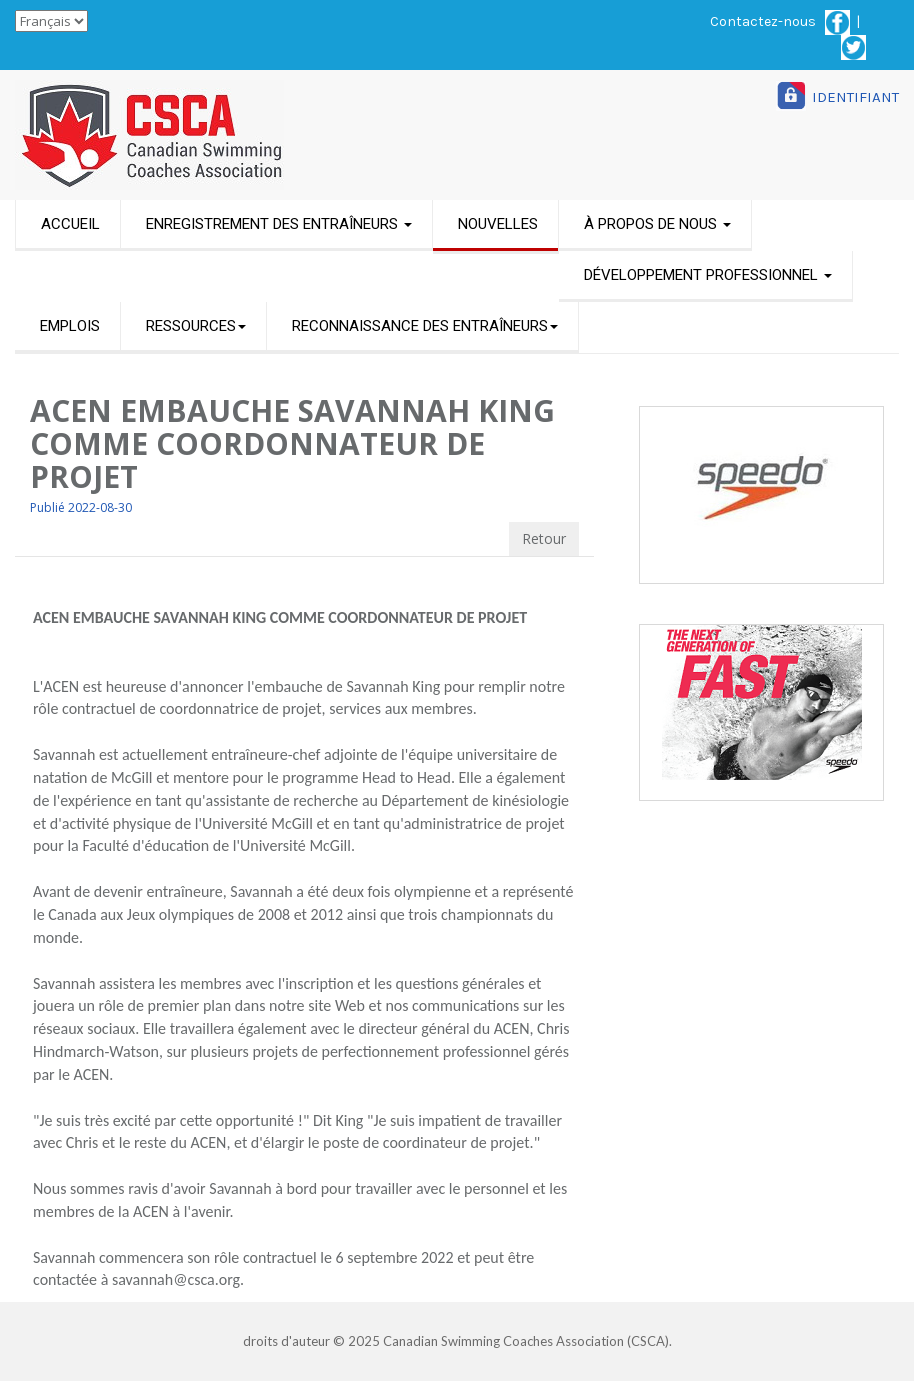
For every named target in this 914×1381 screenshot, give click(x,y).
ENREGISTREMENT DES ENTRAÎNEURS (279, 224)
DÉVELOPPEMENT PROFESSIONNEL (708, 275)
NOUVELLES (498, 224)
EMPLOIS (70, 326)
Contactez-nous (763, 21)
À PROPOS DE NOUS (657, 224)
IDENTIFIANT (855, 97)
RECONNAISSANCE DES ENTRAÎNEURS (425, 326)
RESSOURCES (196, 326)
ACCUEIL (70, 224)
